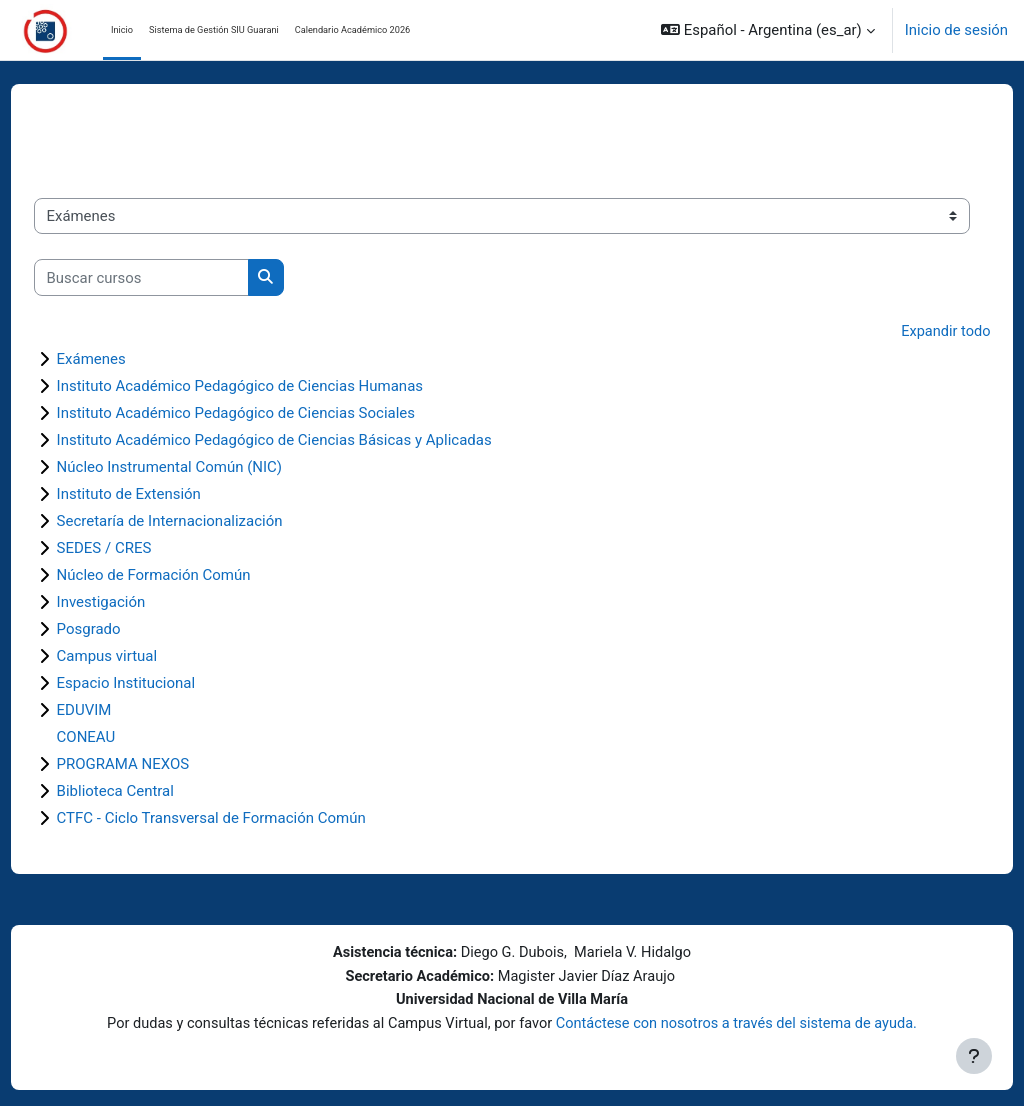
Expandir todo (908, 332)
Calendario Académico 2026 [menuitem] (353, 29)
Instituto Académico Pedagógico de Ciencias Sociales (273, 413)
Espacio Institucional (163, 683)
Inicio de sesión (956, 30)
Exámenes (128, 359)
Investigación (138, 602)
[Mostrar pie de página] (974, 1056)
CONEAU (123, 737)
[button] (768, 30)
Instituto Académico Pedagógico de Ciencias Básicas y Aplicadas (311, 440)
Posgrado (126, 629)
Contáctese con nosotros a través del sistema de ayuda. (742, 1023)
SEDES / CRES (141, 548)
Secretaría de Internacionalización (207, 521)
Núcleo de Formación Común (191, 575)
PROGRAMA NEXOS (160, 764)
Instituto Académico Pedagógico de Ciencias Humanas (277, 386)
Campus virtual (144, 656)
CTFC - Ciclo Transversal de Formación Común (248, 818)
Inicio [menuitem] (122, 29)
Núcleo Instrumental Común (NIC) (206, 467)
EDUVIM (121, 710)
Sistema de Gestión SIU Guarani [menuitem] (214, 29)
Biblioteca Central (152, 791)
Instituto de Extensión (166, 494)
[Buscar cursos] (178, 277)
